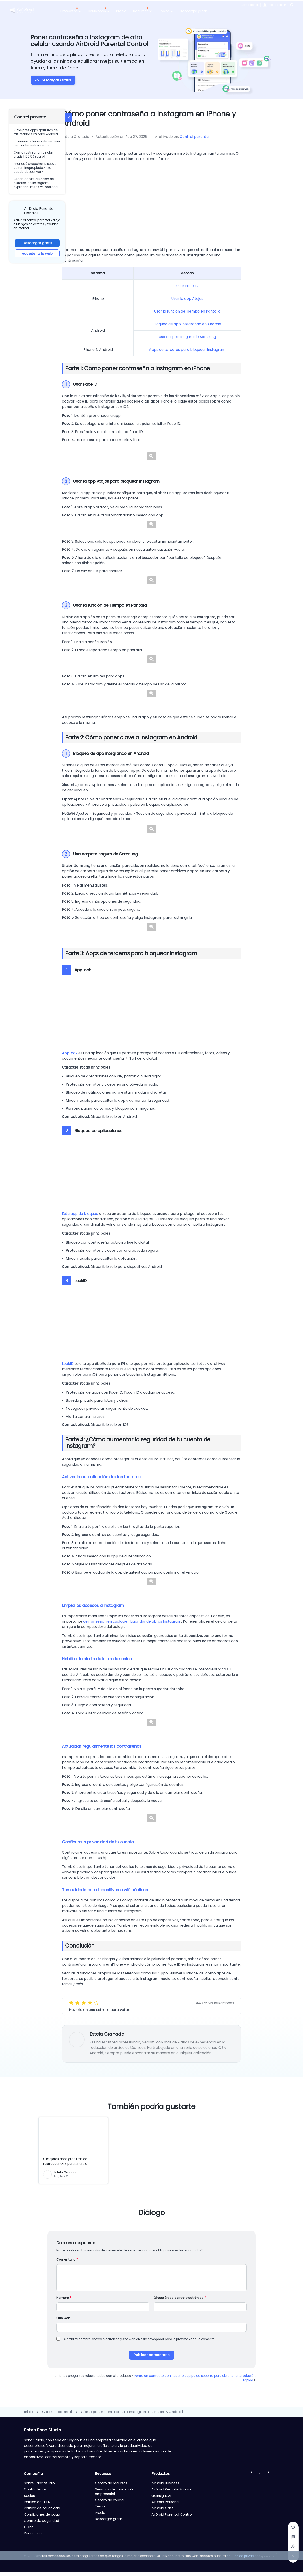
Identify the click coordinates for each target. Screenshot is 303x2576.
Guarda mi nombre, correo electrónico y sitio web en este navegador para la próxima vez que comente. (139, 2339)
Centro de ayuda (109, 2500)
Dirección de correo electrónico (180, 2297)
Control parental (194, 136)
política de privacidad (243, 2571)
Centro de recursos (111, 2483)
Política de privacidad (42, 2508)
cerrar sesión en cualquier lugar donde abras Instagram (132, 1621)
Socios (166, 11)
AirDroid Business (165, 2483)
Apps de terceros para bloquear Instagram (187, 349)
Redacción (33, 2533)
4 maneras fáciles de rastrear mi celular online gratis (37, 143)
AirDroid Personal (165, 2501)
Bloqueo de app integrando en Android (187, 324)
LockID (68, 1363)
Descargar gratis (194, 11)
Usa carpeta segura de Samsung (187, 336)
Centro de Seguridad (41, 2520)
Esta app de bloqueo (80, 1213)
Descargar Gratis (56, 80)
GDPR (28, 2527)
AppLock (69, 1053)
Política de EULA (37, 2501)
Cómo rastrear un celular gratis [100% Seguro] (33, 154)
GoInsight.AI (161, 2495)
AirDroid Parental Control (172, 2514)
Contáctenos (250, 5)
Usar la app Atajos (187, 298)
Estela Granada (107, 2034)
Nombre (63, 2297)
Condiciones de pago (42, 2514)
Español (264, 2556)
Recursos (142, 11)
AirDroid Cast (162, 2508)
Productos (70, 11)
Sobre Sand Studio (39, 2483)
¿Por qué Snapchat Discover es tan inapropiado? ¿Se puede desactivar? (36, 167)
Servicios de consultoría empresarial (114, 2491)
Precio (121, 11)
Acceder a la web (37, 253)
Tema (100, 2506)
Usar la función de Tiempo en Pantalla (187, 311)
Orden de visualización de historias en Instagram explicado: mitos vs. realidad (36, 183)
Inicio (28, 2411)
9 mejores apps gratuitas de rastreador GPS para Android (36, 132)
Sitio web (63, 2318)
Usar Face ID (187, 285)
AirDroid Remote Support (172, 2489)
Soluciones (98, 11)
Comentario (67, 2259)
